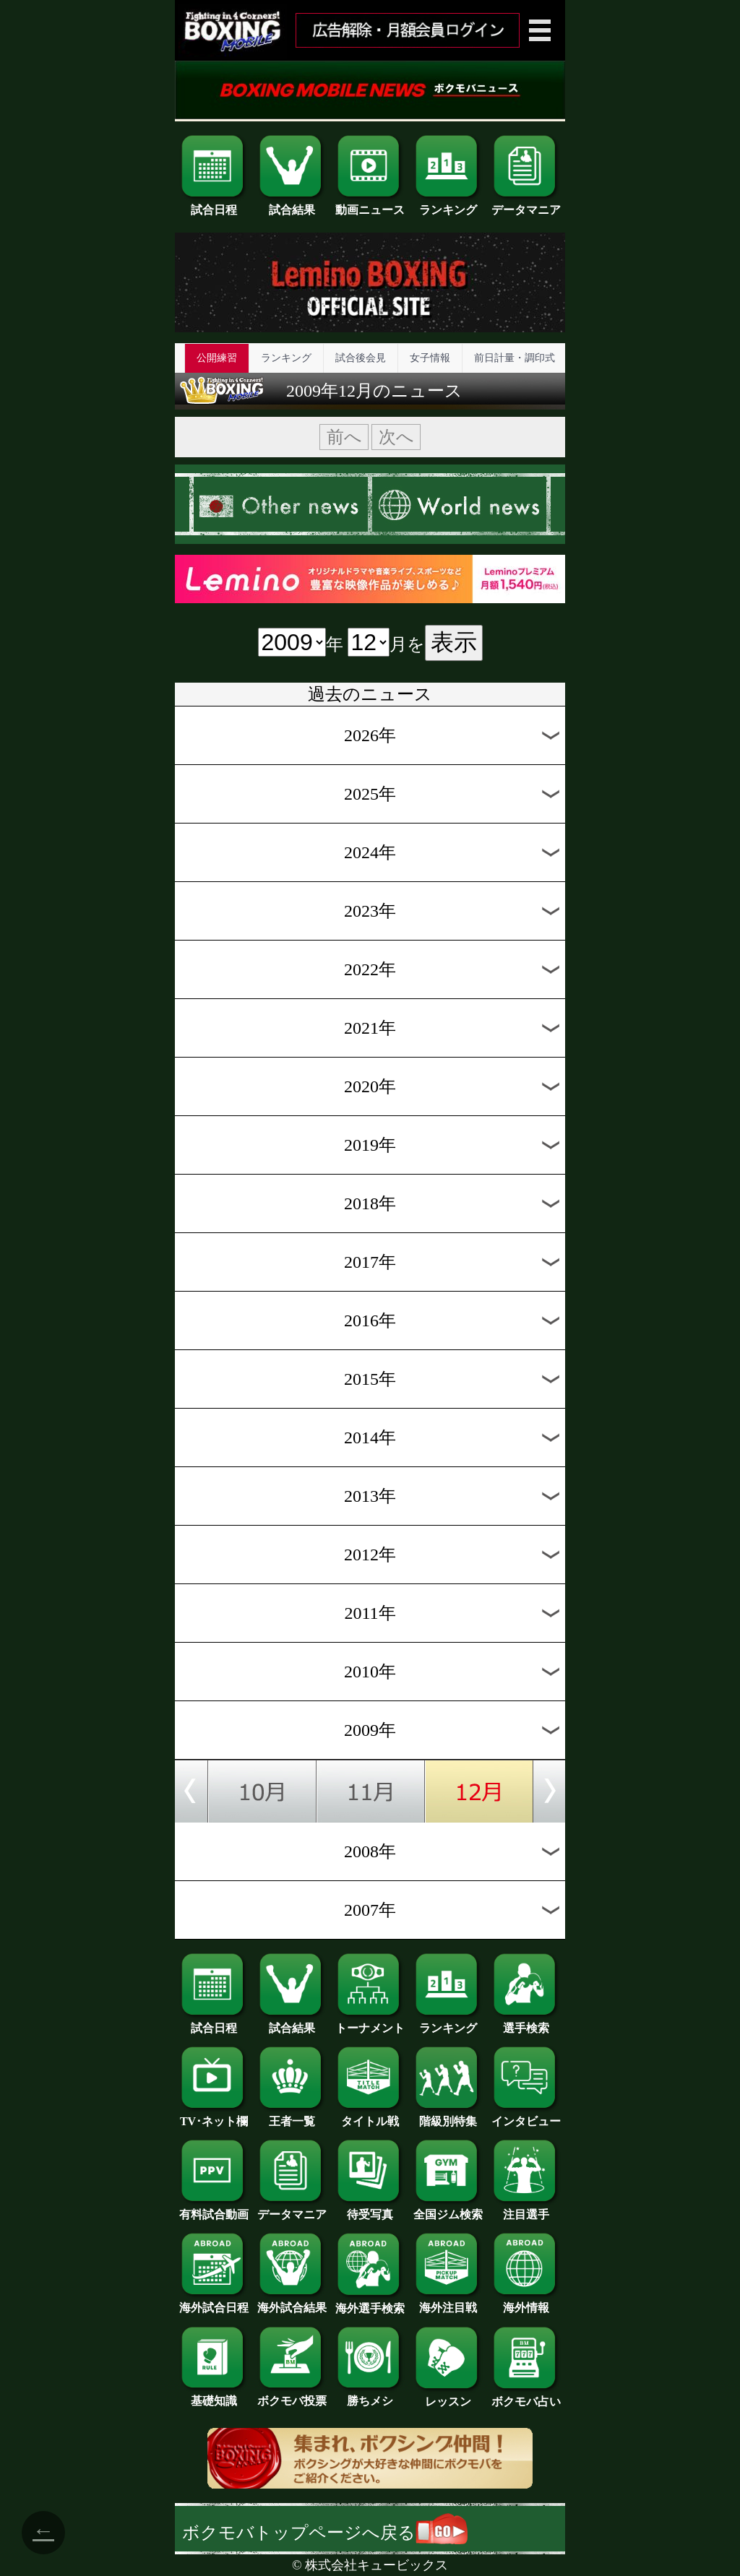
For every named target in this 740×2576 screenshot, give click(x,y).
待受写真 (370, 2209)
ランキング (448, 204)
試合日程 (213, 204)
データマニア (526, 204)
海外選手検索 (370, 2302)
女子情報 (430, 358)
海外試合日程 (213, 2302)
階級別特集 (448, 2115)
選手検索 (526, 2022)
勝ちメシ (370, 2395)
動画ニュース (370, 204)
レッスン (448, 2396)
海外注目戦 (448, 2302)
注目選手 (526, 2209)
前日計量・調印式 (514, 358)
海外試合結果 (292, 2302)
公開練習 (217, 358)
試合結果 (292, 204)
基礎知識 (213, 2395)
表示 (454, 642)
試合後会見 (360, 358)
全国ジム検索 (448, 2209)
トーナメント (370, 2022)
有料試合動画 (213, 2209)
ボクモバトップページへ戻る (325, 2532)
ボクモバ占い (526, 2396)
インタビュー (526, 2115)
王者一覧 (292, 2115)
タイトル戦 (370, 2115)
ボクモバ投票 (292, 2395)
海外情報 (526, 2302)
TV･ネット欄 (213, 2115)
